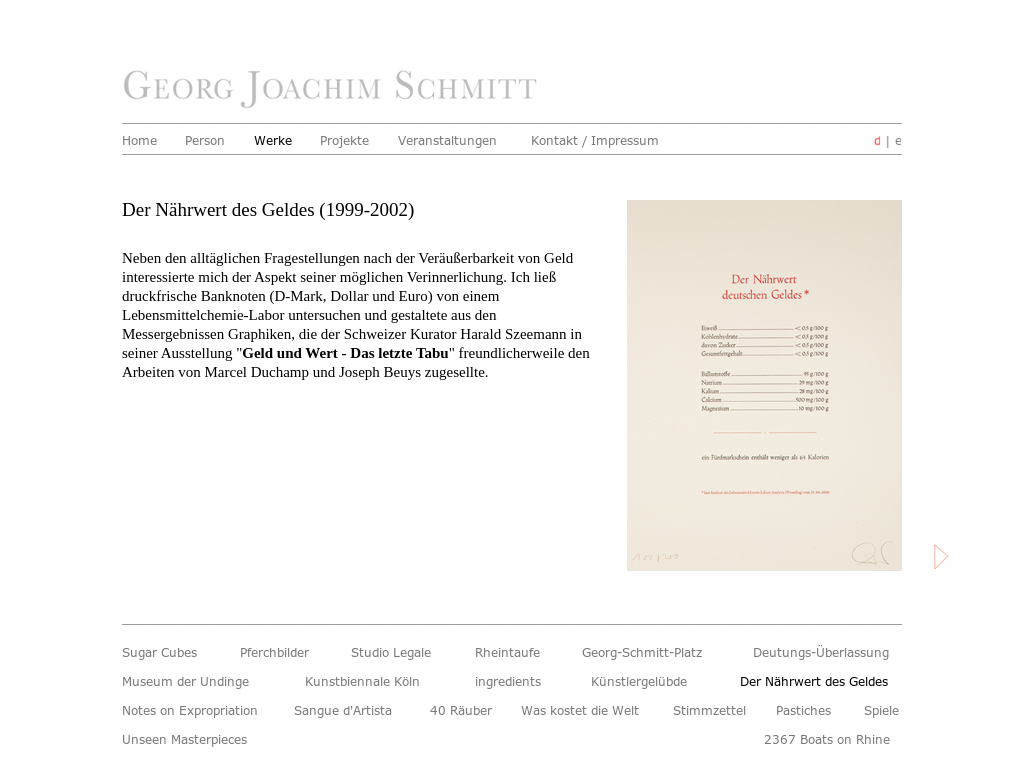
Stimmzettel (713, 711)
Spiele (883, 711)
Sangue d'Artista (350, 711)
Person (207, 141)
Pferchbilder (277, 653)
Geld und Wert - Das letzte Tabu (345, 353)
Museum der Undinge (191, 682)
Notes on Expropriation (196, 711)
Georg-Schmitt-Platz (648, 653)
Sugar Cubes (163, 653)
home (335, 90)
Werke (274, 141)
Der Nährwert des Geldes (821, 682)
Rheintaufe (510, 653)
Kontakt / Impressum (601, 141)
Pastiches (806, 711)
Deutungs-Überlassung (827, 653)
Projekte (346, 141)
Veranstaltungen (452, 141)
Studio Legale (395, 653)
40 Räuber (464, 711)
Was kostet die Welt (585, 711)
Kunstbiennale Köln (368, 682)
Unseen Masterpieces (190, 740)
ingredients (511, 682)
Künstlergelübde (643, 682)
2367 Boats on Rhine (833, 740)
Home (141, 141)
